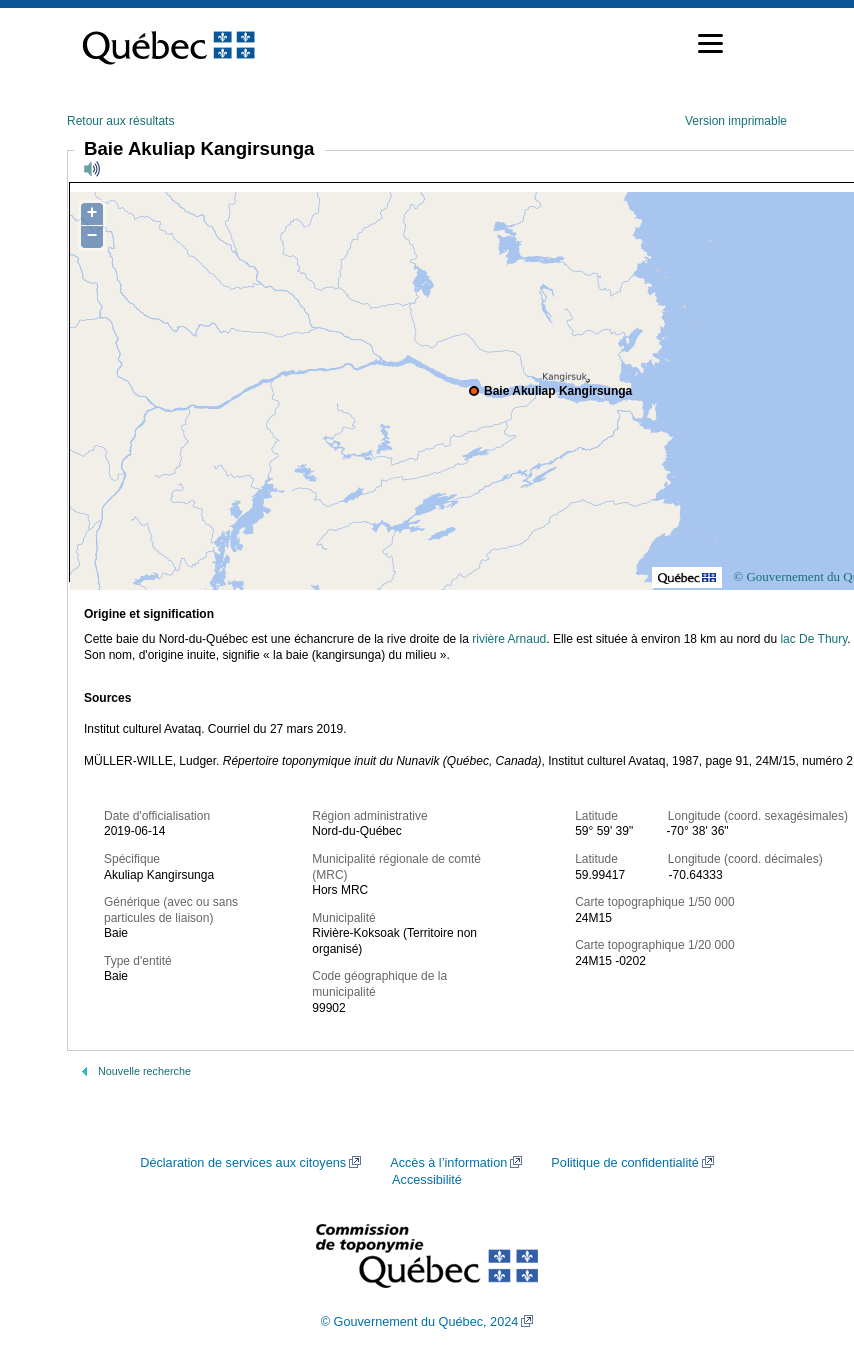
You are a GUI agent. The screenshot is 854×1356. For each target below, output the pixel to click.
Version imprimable (736, 121)
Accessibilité (427, 1180)
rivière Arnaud (509, 639)
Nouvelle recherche (144, 1071)
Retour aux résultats (120, 121)
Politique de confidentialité (624, 1163)
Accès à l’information (448, 1163)
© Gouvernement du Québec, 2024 (420, 1322)
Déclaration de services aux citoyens (243, 1163)
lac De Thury (813, 639)
